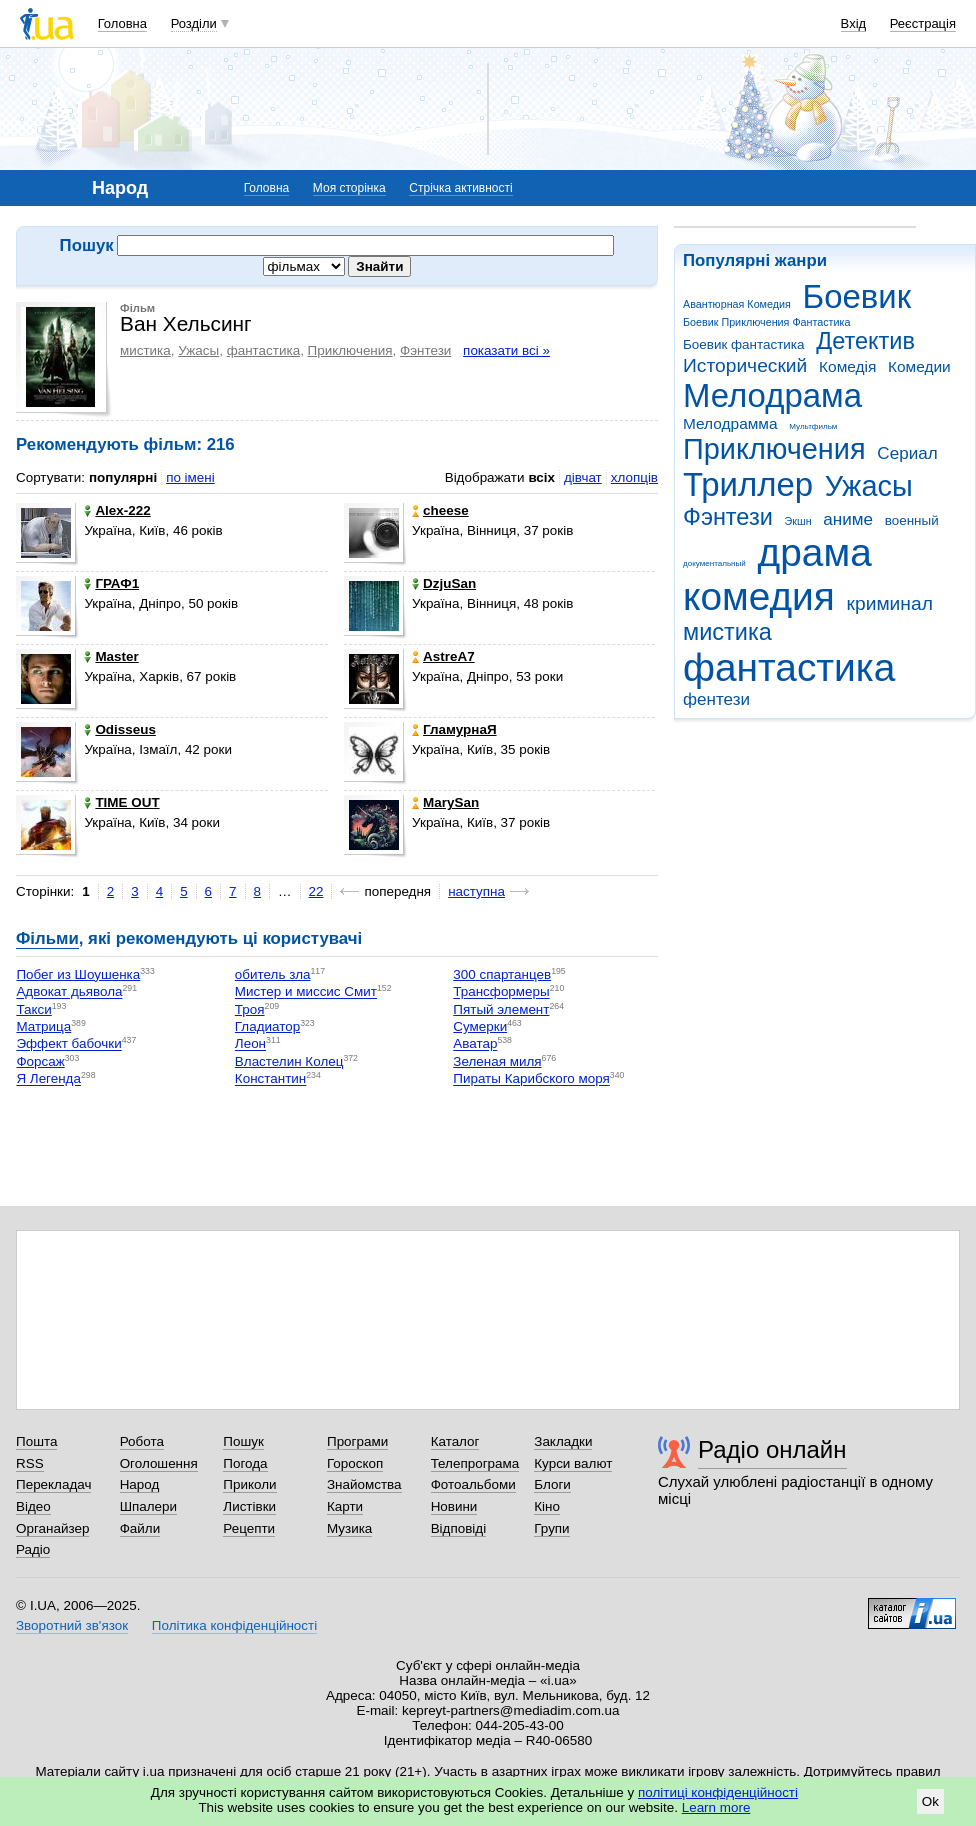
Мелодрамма (730, 423)
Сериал (907, 453)
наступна (476, 891)
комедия (759, 596)
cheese (440, 510)
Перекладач (53, 1484)
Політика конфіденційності (234, 1625)
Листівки (249, 1506)
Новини (454, 1506)
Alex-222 (117, 510)
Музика (349, 1528)
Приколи (249, 1484)
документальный (714, 563)
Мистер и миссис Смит (306, 992)
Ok (930, 1801)
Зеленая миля (497, 1061)
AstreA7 (443, 656)
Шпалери (148, 1506)
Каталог (455, 1441)
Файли (140, 1528)
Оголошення (159, 1463)
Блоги (552, 1484)
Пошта (36, 1441)
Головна (122, 23)
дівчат (583, 477)
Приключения (774, 449)
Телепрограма (475, 1463)
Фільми (47, 938)
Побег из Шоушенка (78, 974)
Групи (551, 1528)
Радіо (33, 1549)
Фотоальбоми (473, 1484)
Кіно (547, 1506)
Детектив (865, 341)
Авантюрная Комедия (737, 304)
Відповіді (459, 1528)
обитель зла (273, 974)
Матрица (43, 1026)
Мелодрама (772, 395)
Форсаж (40, 1061)
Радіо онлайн (772, 1449)
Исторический (745, 365)
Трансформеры (501, 992)
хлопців (634, 477)
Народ (140, 1484)
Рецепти (249, 1528)
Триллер (748, 484)
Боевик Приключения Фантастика (766, 322)
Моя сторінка (349, 188)
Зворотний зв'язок (72, 1625)
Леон (250, 1044)
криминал (890, 603)
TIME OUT (121, 802)
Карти (345, 1506)
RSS (30, 1463)
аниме (848, 519)
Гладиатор (267, 1026)
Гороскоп (355, 1463)
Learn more (716, 1807)
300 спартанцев (502, 974)
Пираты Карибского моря (531, 1079)
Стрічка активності (460, 188)
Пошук (243, 1441)
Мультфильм (813, 426)
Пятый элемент (501, 1009)
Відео (33, 1506)
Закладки (563, 1441)
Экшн (798, 521)
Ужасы (869, 486)
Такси (33, 1009)
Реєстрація (923, 23)
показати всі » (506, 350)
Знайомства (364, 1484)
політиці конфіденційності (718, 1792)
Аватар (475, 1044)
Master (111, 656)
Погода (245, 1463)
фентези (716, 699)
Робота (142, 1441)
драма (815, 552)
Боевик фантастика (743, 344)
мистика (727, 632)
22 (316, 891)
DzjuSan (444, 583)
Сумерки (480, 1026)
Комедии (919, 366)
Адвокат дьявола (69, 992)
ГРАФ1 (111, 583)
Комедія (847, 366)
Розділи (194, 23)
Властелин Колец (289, 1061)
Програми (357, 1441)
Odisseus (120, 729)
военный (912, 520)
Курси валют (573, 1463)
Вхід (854, 23)
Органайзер (52, 1528)
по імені (190, 477)
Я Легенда (48, 1079)
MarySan (445, 802)
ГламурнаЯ (454, 729)
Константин (270, 1079)
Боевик (857, 296)
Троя (250, 1009)
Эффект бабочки (68, 1044)
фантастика (789, 667)
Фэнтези (728, 517)
